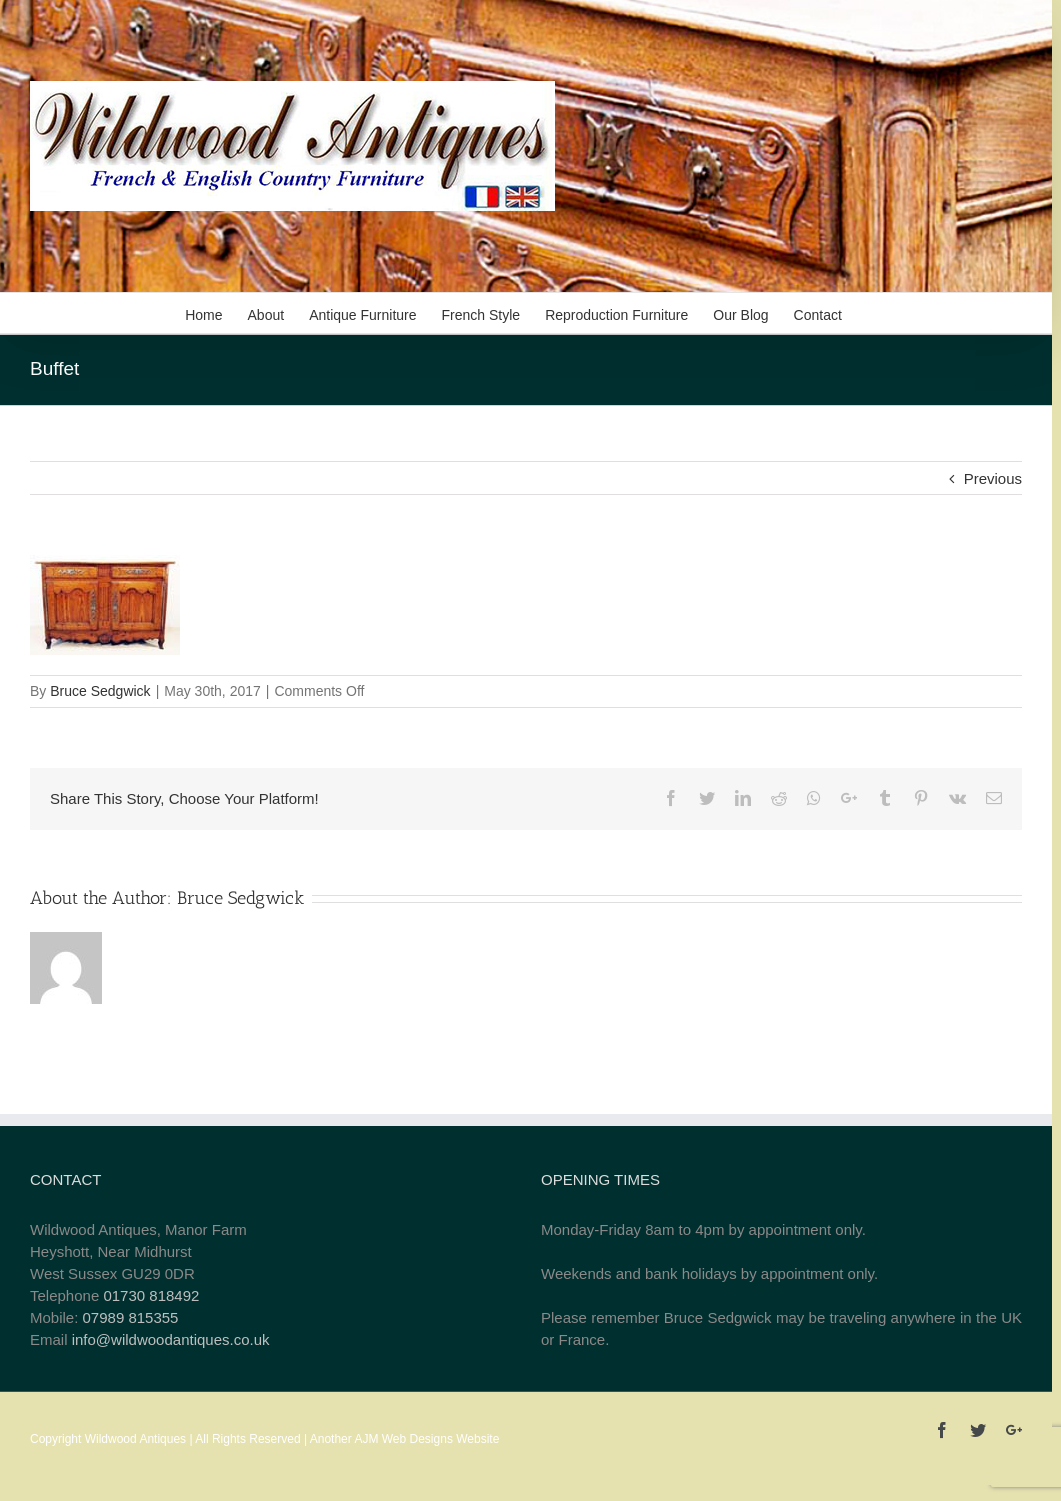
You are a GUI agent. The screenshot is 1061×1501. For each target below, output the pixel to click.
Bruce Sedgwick (100, 691)
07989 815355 (131, 1317)
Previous (993, 478)
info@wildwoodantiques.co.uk (171, 1339)
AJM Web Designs (403, 1439)
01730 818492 (151, 1295)
